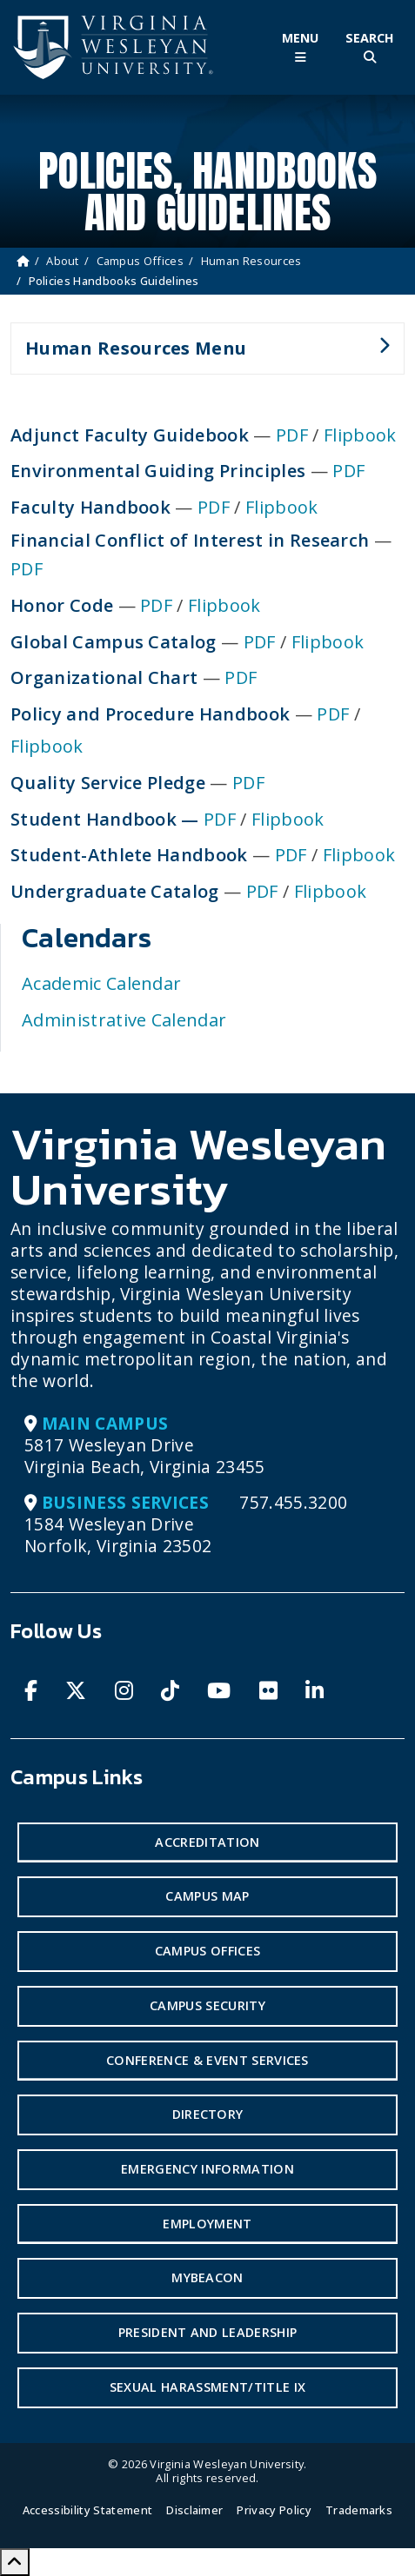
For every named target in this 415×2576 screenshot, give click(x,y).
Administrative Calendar (124, 1020)
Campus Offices (140, 261)
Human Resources (251, 261)
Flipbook (360, 435)
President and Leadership (208, 2332)
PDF (292, 435)
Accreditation (207, 1842)
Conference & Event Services (207, 2060)
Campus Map (207, 1896)
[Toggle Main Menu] (300, 47)
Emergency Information (207, 2169)
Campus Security (207, 2005)
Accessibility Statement (87, 2510)
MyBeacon (207, 2277)
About (62, 261)
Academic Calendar (101, 983)
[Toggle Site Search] (370, 47)
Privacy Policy (274, 2510)
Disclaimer (194, 2510)
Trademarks (358, 2510)
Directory (208, 2114)
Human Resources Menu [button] (200, 355)
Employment (207, 2223)
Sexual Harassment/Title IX (207, 2387)
